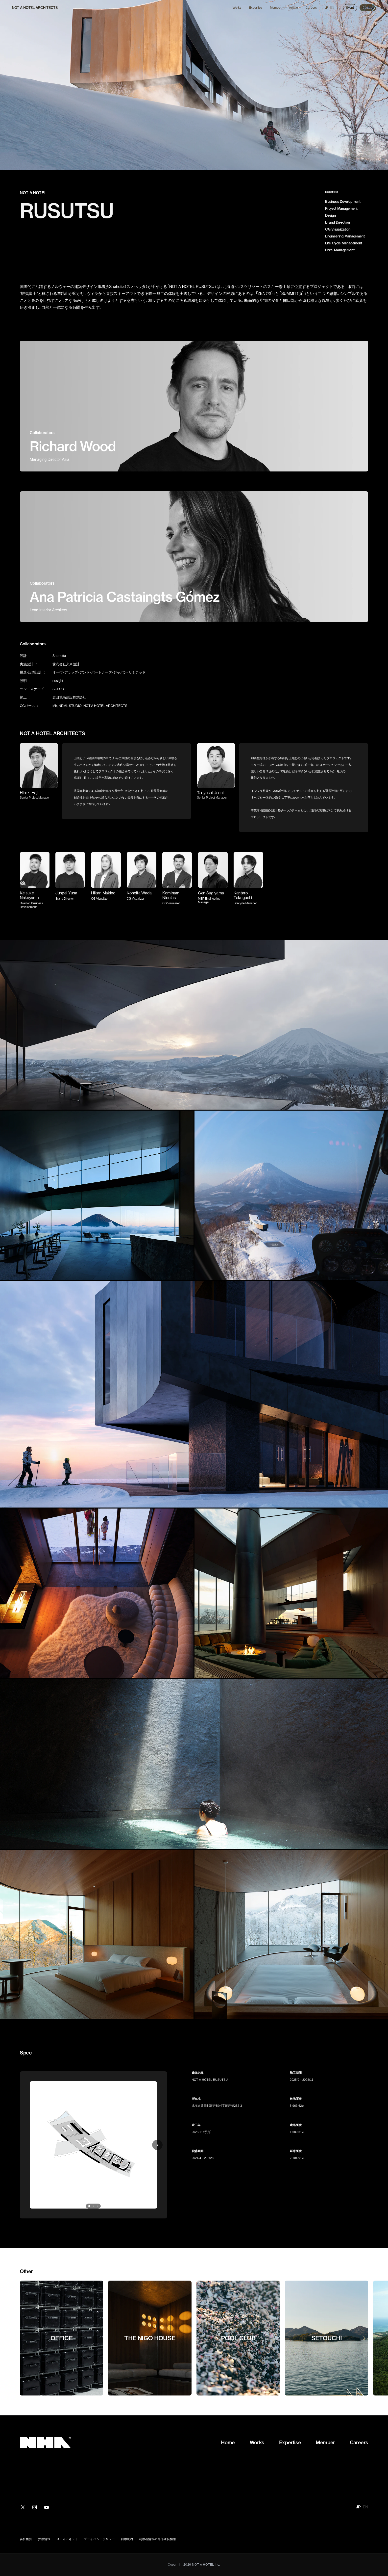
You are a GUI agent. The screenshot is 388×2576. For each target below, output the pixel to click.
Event (350, 7)
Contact (368, 7)
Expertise (255, 7)
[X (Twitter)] (23, 2507)
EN (332, 7)
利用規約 (127, 2539)
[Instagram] (35, 2507)
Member (275, 7)
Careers (311, 7)
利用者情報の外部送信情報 (157, 2539)
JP (326, 7)
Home (228, 2442)
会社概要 (26, 2539)
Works (237, 7)
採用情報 (44, 2539)
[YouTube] (46, 2507)
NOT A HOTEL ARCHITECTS (35, 7)
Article (293, 7)
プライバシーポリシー (99, 2539)
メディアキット (67, 2539)
